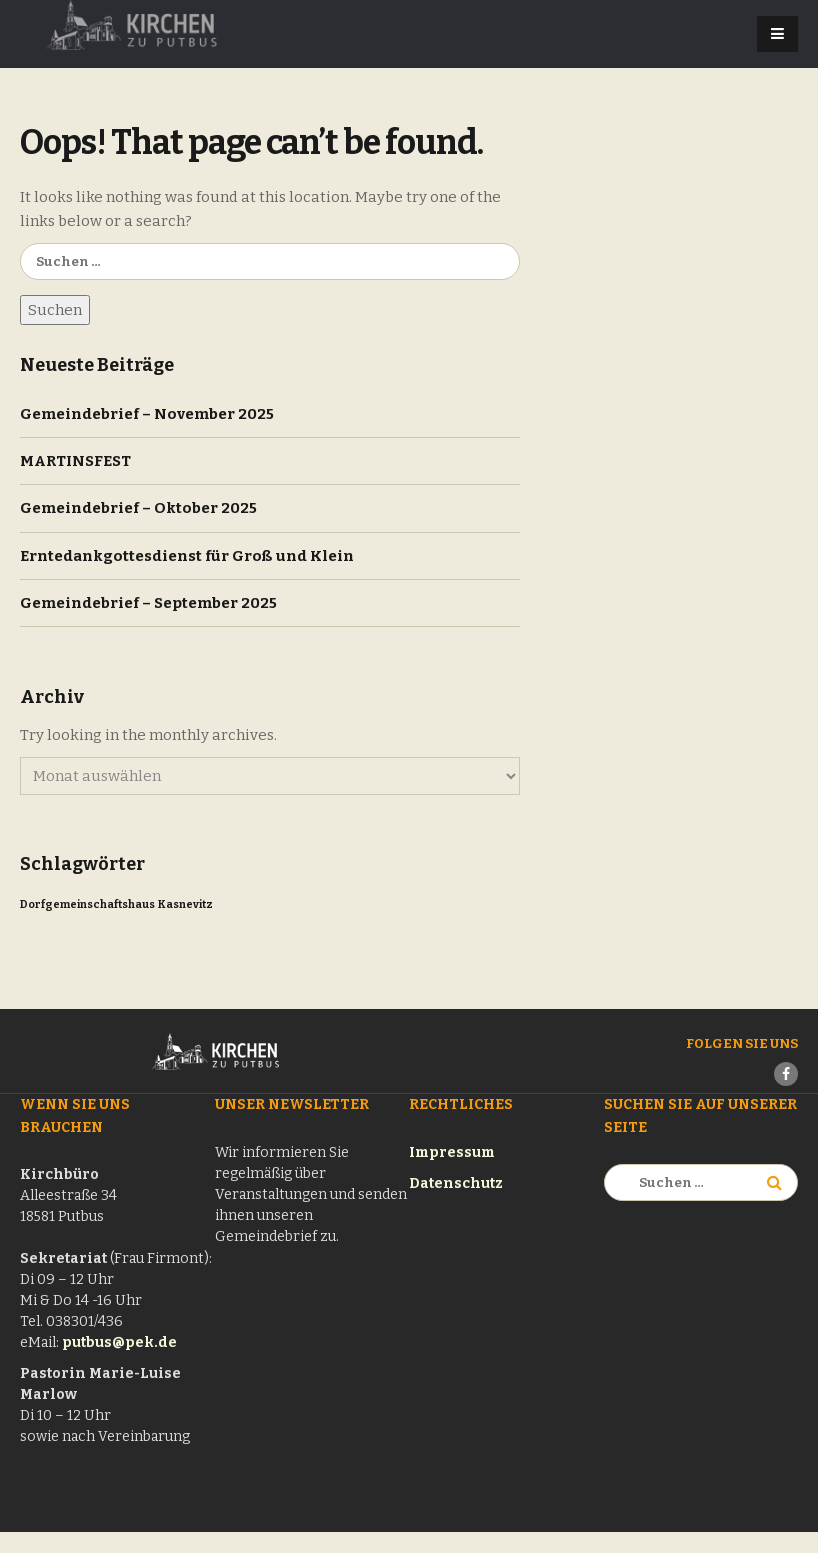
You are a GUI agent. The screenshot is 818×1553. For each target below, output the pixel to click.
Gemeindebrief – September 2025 (148, 603)
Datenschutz (456, 1183)
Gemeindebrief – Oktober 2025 (138, 508)
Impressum (452, 1152)
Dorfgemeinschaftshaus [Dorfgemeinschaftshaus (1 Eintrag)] (87, 904)
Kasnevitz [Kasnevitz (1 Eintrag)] (185, 904)
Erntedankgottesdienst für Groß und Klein (187, 556)
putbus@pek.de (119, 1342)
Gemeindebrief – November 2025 (147, 414)
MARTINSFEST (75, 461)
